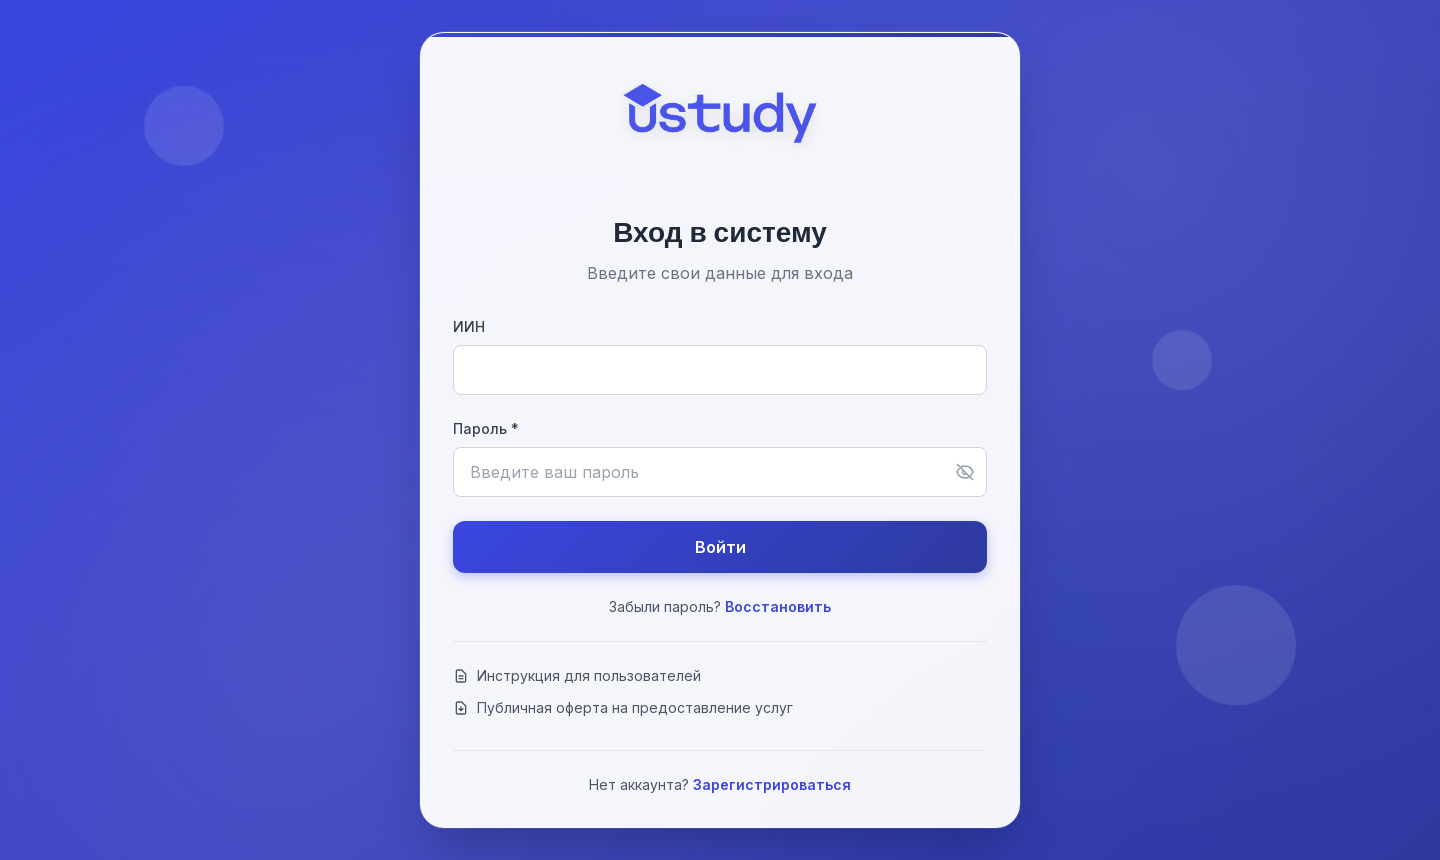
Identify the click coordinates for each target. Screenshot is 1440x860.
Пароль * (486, 428)
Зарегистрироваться (772, 784)
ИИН (469, 326)
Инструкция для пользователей (577, 675)
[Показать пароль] (965, 472)
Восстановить (778, 606)
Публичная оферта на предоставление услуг (623, 707)
